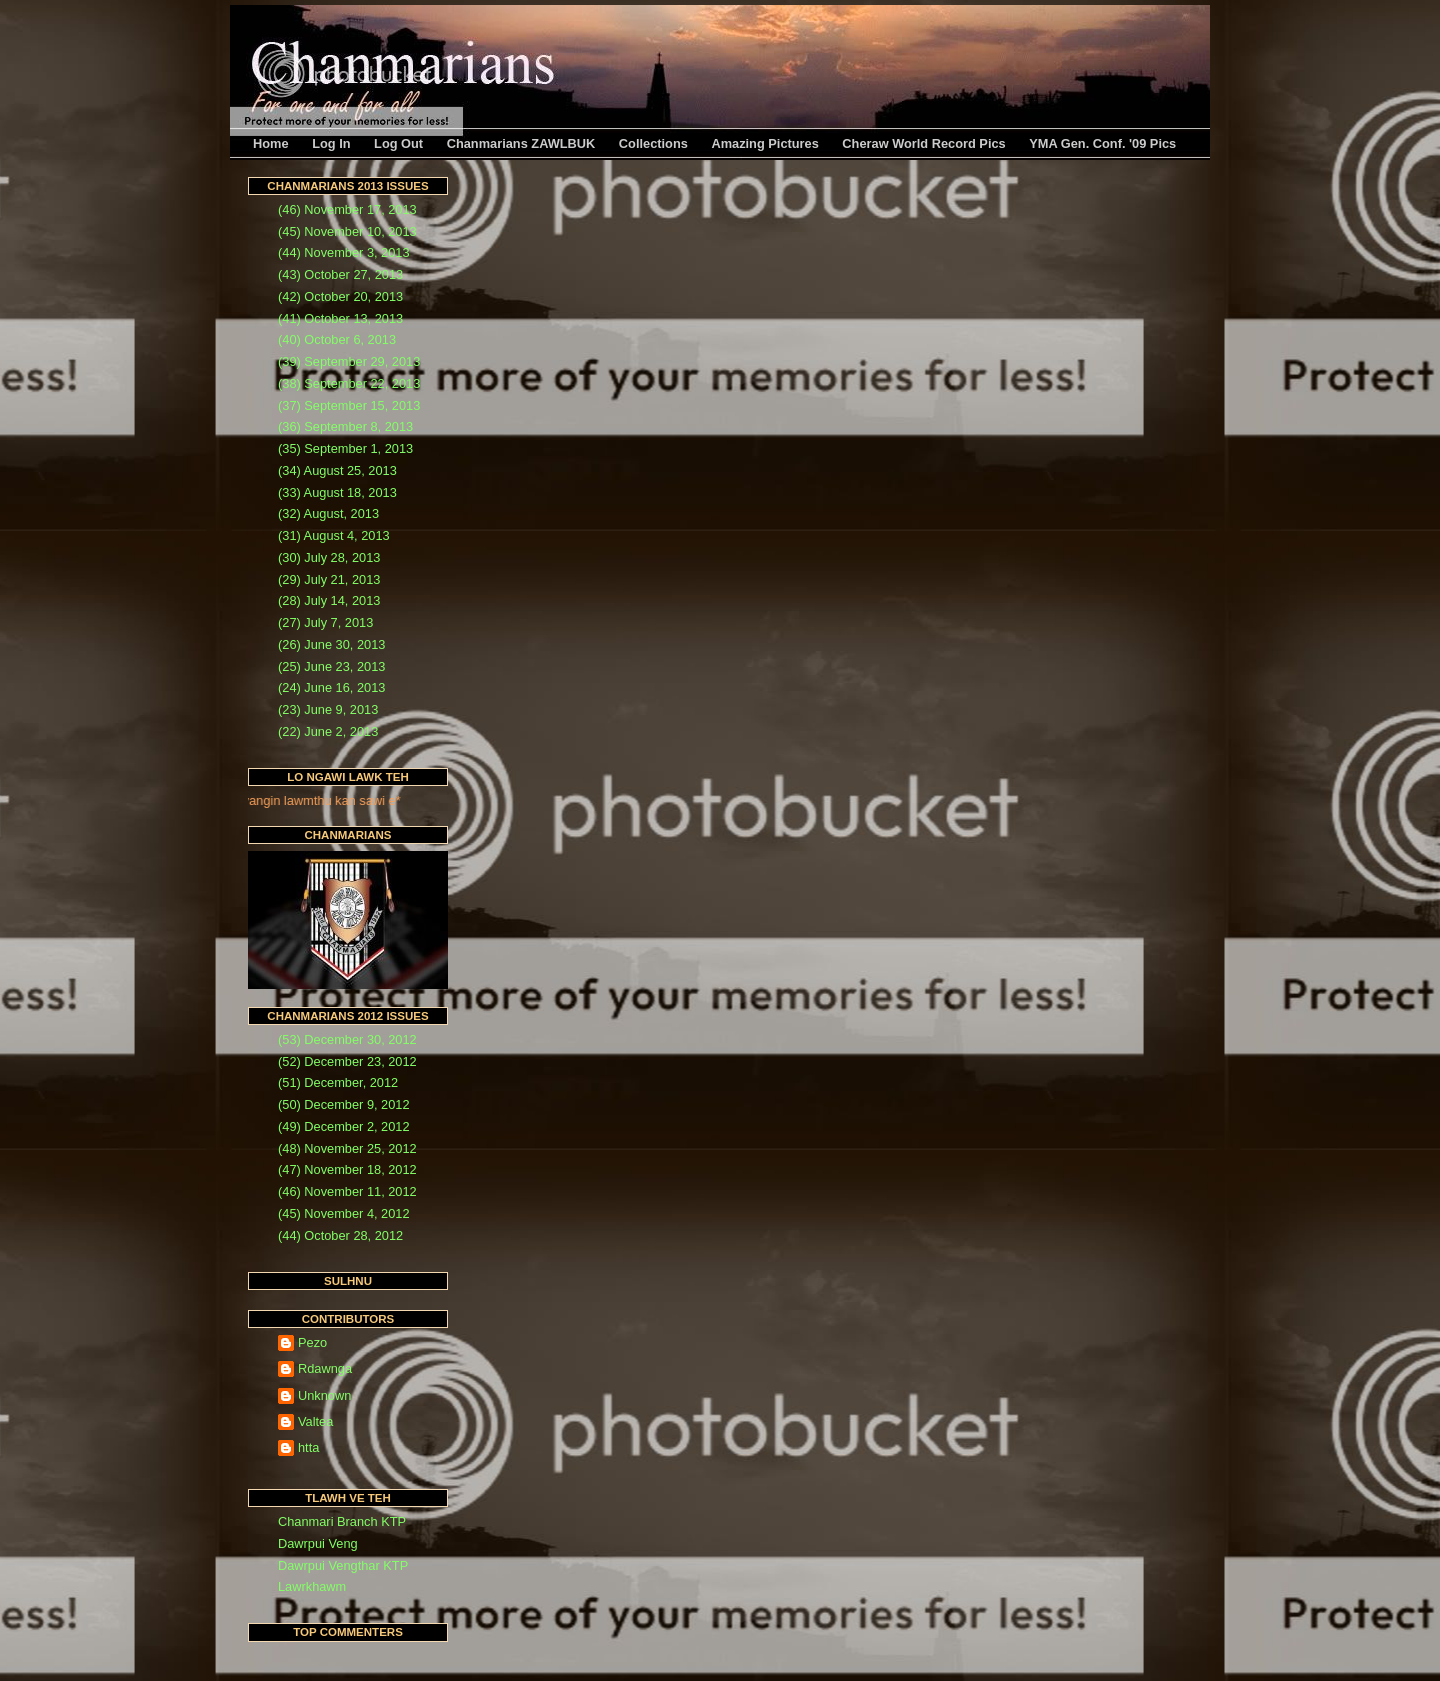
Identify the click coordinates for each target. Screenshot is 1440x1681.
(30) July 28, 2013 (329, 557)
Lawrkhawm (312, 1586)
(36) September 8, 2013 (345, 426)
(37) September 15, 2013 (349, 405)
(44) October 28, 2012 (340, 1235)
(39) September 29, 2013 (349, 361)
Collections (653, 143)
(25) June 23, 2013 (331, 666)
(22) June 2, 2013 (328, 731)
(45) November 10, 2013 (347, 231)
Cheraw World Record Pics (923, 143)
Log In (331, 143)
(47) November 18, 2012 (347, 1169)
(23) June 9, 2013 (328, 709)
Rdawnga (325, 1368)
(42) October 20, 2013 (340, 296)
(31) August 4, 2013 (334, 535)
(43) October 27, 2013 (340, 274)
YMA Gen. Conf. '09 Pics (1102, 143)
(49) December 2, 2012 (344, 1126)
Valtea (315, 1421)
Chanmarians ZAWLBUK (521, 143)
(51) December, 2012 (338, 1082)
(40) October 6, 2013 (337, 339)
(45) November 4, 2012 (344, 1213)
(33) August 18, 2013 (337, 492)
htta (308, 1447)
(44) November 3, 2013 (344, 252)
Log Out (398, 143)
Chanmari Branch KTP (342, 1521)
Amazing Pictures (764, 143)
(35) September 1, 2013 (345, 448)
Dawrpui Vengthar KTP (343, 1565)
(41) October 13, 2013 (340, 318)
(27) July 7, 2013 (325, 622)
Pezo (312, 1342)
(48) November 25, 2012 (347, 1148)
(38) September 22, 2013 (349, 383)
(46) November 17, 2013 (347, 209)
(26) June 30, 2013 (331, 644)
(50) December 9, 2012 (344, 1104)
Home (271, 143)
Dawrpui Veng (318, 1543)
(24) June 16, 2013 (331, 687)
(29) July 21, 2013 (329, 579)
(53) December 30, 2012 (347, 1039)
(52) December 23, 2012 (347, 1061)
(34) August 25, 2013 (337, 470)
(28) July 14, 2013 (329, 600)
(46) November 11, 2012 (347, 1191)
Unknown (324, 1395)
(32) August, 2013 (328, 513)
